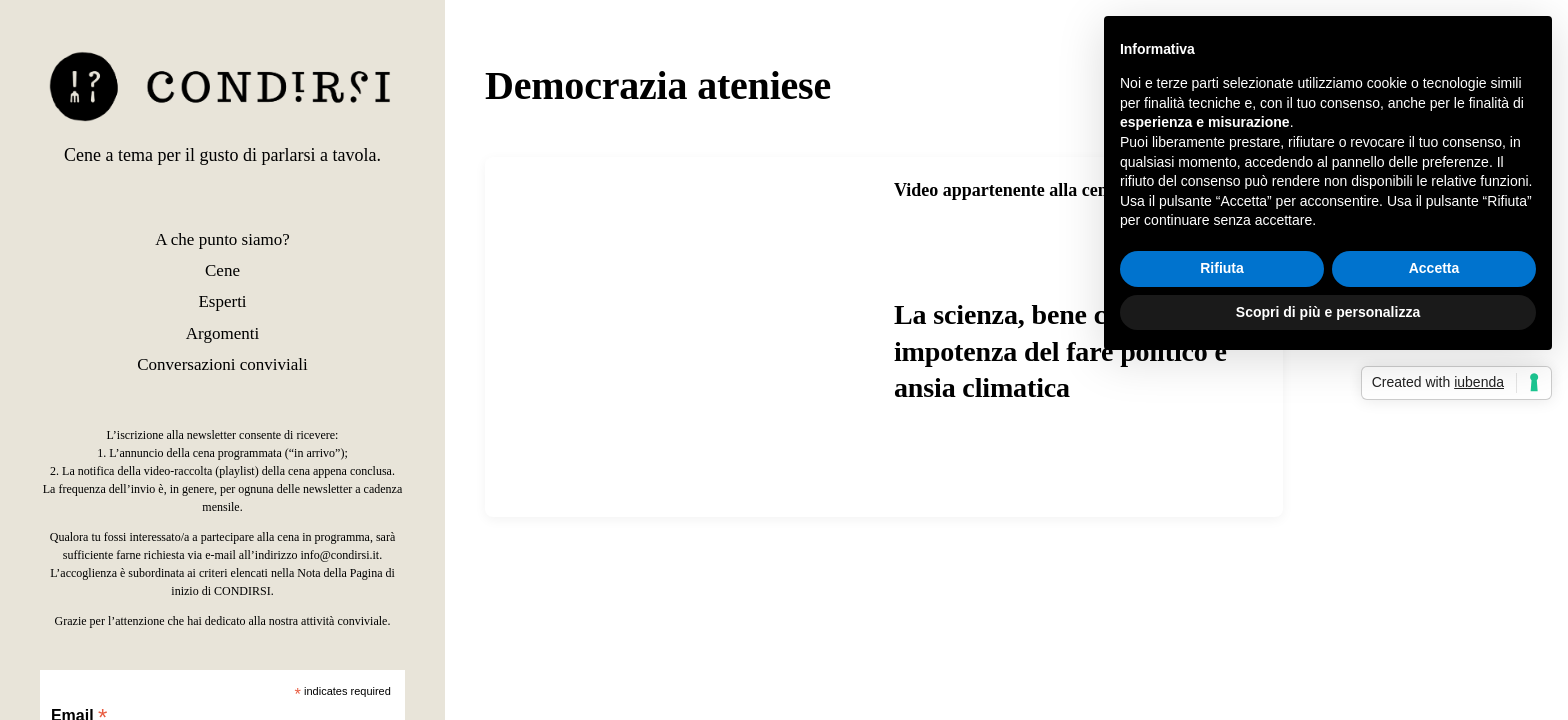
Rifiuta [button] (1222, 268)
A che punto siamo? (222, 239)
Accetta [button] (1434, 268)
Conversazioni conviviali (222, 364)
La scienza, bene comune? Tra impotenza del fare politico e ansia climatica (1071, 351)
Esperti (222, 301)
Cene (222, 270)
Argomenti (222, 333)
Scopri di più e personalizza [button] (1328, 312)
